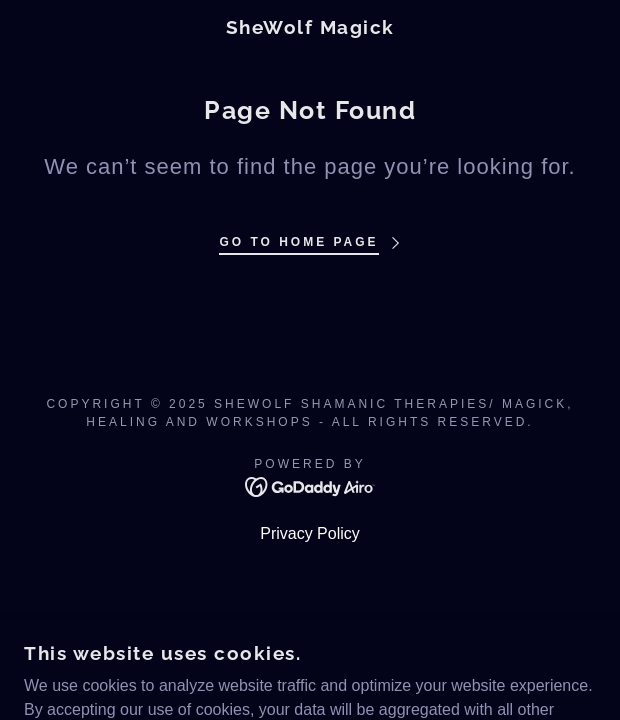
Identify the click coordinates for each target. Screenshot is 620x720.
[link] (310, 27)
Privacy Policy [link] (310, 533)
